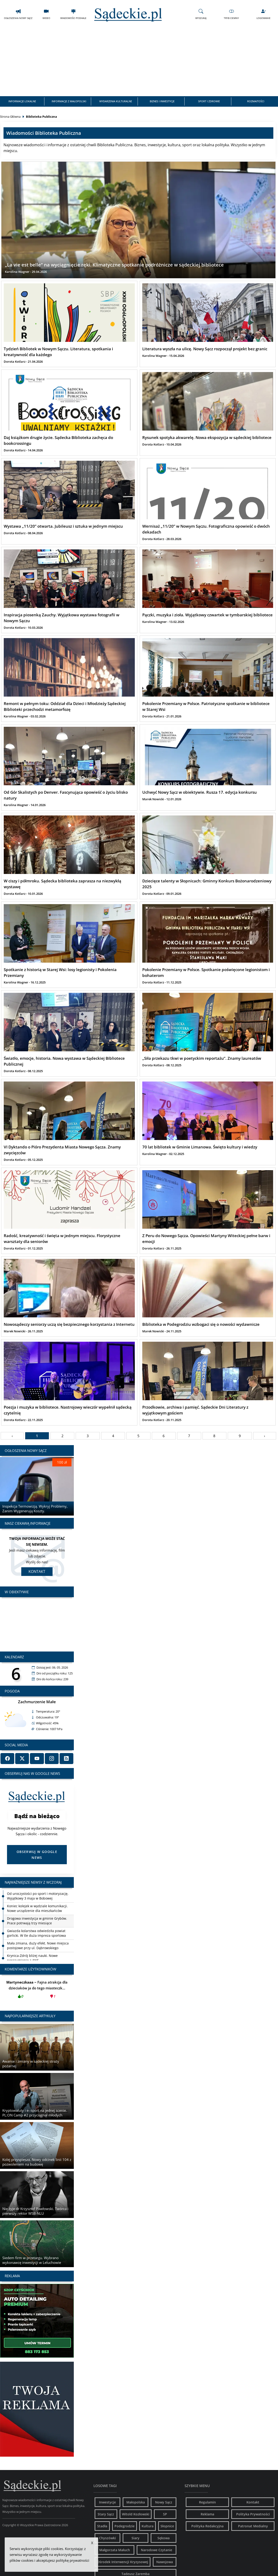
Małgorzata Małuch (114, 2549)
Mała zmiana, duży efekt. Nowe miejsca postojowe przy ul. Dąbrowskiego (38, 1950)
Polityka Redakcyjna (207, 2525)
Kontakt (37, 1571)
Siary (135, 2537)
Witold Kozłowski (135, 2513)
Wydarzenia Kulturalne (115, 101)
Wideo (46, 14)
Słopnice (167, 2525)
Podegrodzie (124, 2525)
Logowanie (264, 14)
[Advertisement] (139, 60)
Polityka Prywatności (253, 2513)
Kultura (147, 2525)
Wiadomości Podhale (73, 14)
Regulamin (207, 2501)
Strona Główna (10, 116)
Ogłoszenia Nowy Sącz (18, 14)
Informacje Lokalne (22, 101)
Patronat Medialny (253, 2525)
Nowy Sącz (163, 2501)
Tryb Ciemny (231, 14)
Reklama (207, 2513)
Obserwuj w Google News (37, 1854)
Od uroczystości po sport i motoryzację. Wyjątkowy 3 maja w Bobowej (37, 1900)
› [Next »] (264, 1435)
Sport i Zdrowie (209, 101)
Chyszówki (107, 2537)
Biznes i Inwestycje (162, 101)
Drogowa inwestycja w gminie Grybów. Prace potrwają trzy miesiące (37, 1925)
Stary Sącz (106, 2513)
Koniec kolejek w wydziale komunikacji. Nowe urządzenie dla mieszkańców (37, 1912)
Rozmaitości (255, 101)
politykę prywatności (72, 2560)
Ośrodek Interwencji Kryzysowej (122, 2561)
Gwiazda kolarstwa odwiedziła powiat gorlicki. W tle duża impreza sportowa (36, 1937)
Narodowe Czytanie (156, 2549)
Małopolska (135, 2501)
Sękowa (163, 2537)
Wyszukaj (201, 14)
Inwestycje (107, 2501)
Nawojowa (164, 2561)
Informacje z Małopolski (68, 101)
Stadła (102, 2525)
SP (165, 2513)
